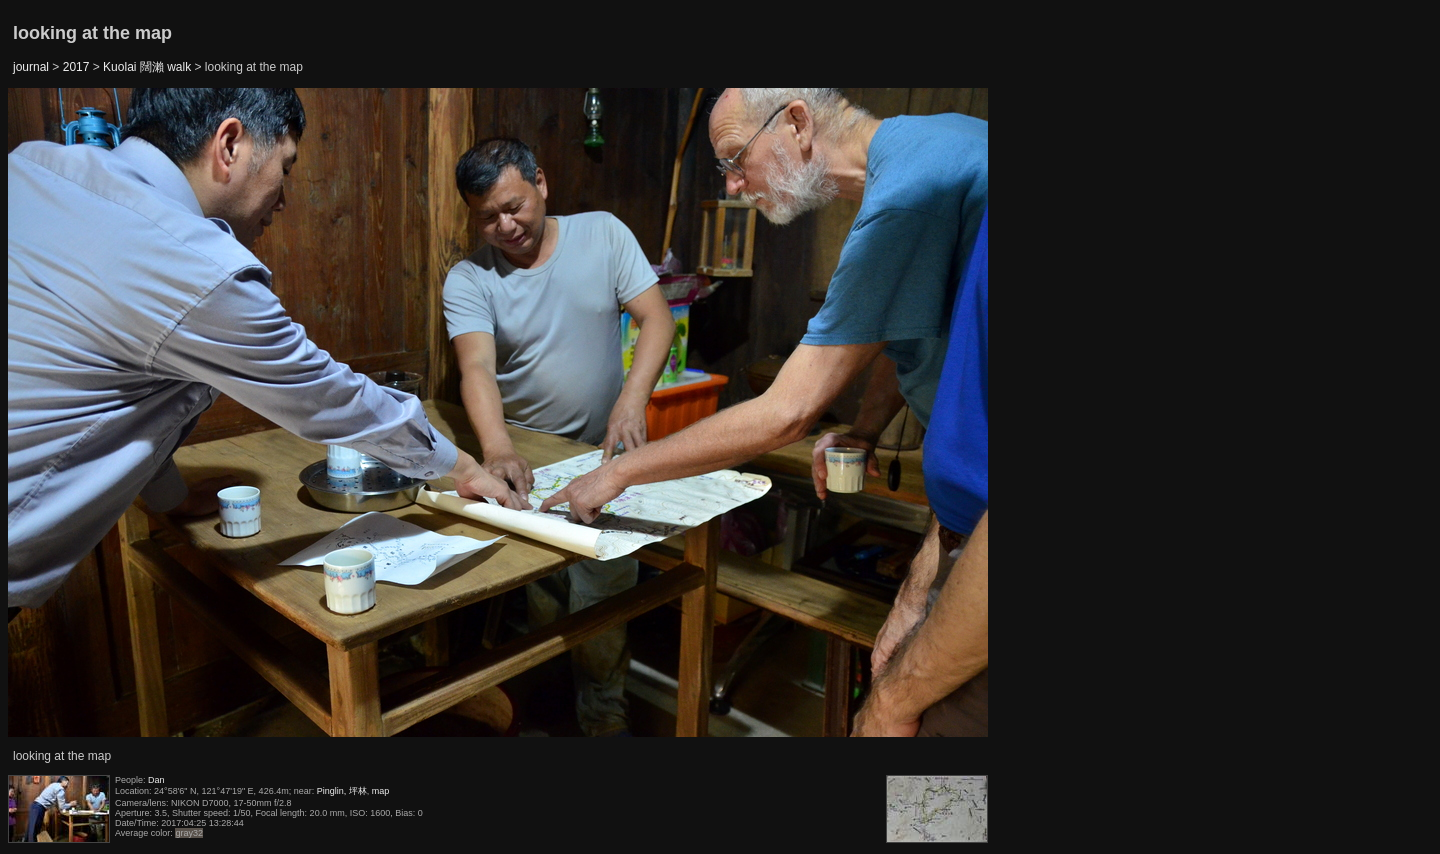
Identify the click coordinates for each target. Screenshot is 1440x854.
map (381, 791)
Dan (156, 780)
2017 (76, 67)
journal (31, 67)
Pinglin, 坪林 (342, 791)
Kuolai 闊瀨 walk (147, 67)
